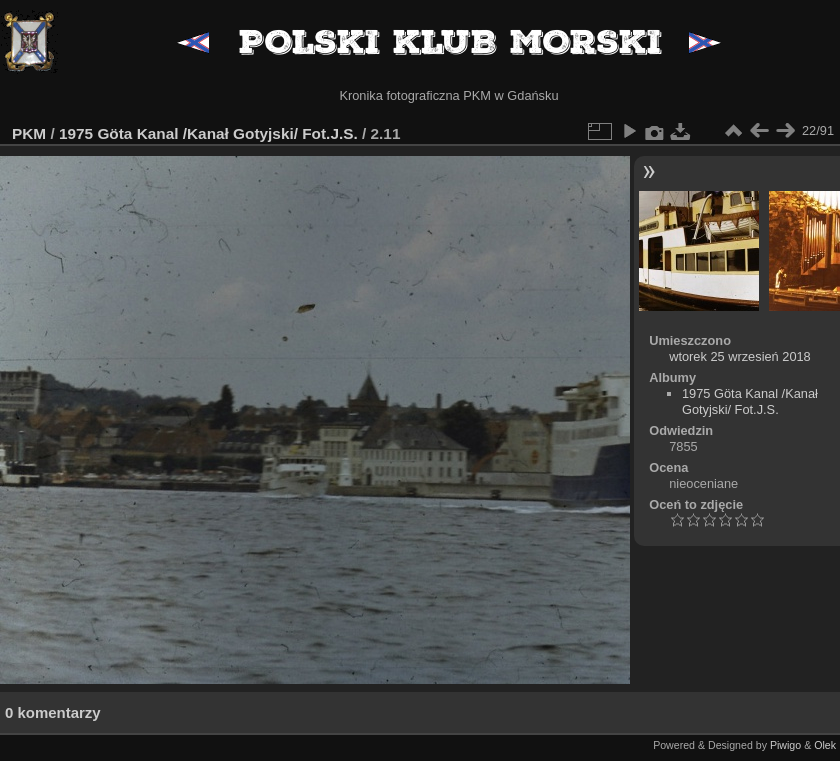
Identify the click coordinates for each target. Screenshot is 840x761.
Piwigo (785, 745)
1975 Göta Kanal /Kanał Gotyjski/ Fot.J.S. (208, 133)
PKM (29, 133)
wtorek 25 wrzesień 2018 (740, 356)
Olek (825, 745)
